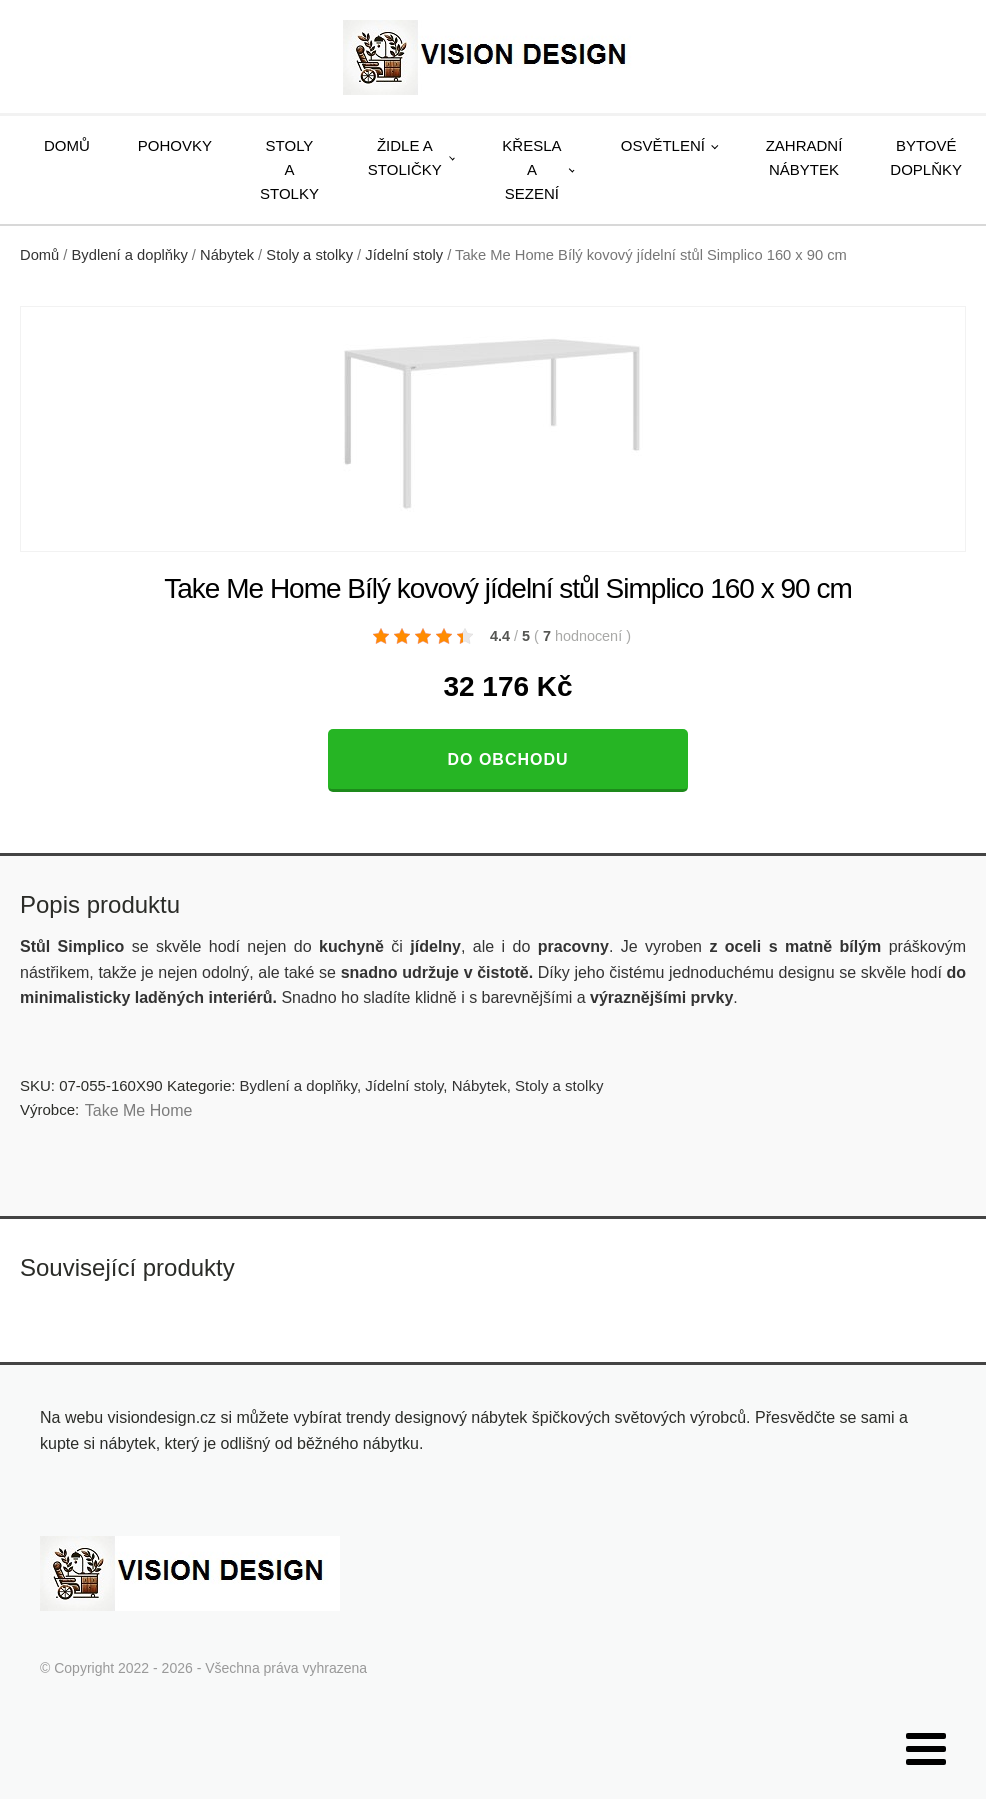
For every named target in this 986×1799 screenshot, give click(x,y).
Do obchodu (507, 759)
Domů (67, 145)
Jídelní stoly (404, 255)
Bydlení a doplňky (130, 255)
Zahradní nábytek (804, 157)
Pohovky (175, 145)
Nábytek (227, 255)
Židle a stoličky (405, 157)
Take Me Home (139, 1110)
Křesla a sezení (531, 169)
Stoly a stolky (289, 169)
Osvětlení (663, 145)
